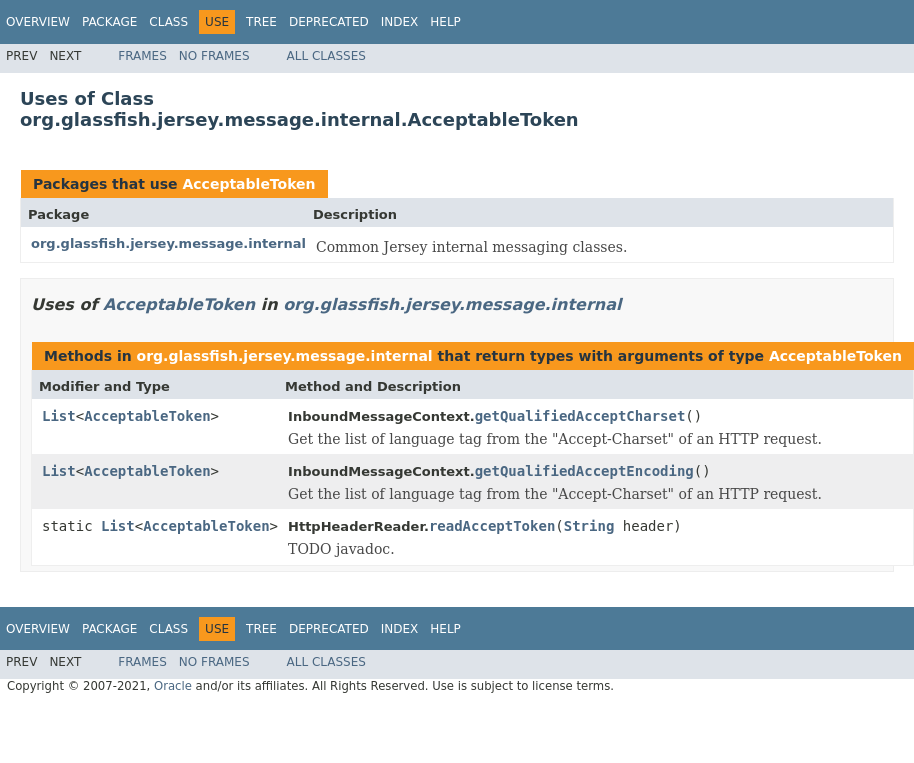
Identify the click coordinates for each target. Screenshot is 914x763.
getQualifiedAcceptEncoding (584, 471)
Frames (142, 56)
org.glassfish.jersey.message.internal (168, 243)
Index (400, 22)
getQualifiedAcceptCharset (580, 416)
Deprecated (329, 22)
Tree (261, 22)
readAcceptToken (492, 526)
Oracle (173, 686)
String (589, 526)
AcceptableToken (248, 184)
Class (168, 22)
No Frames (214, 56)
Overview (38, 22)
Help (445, 22)
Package (109, 22)
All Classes (326, 56)
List (59, 416)
